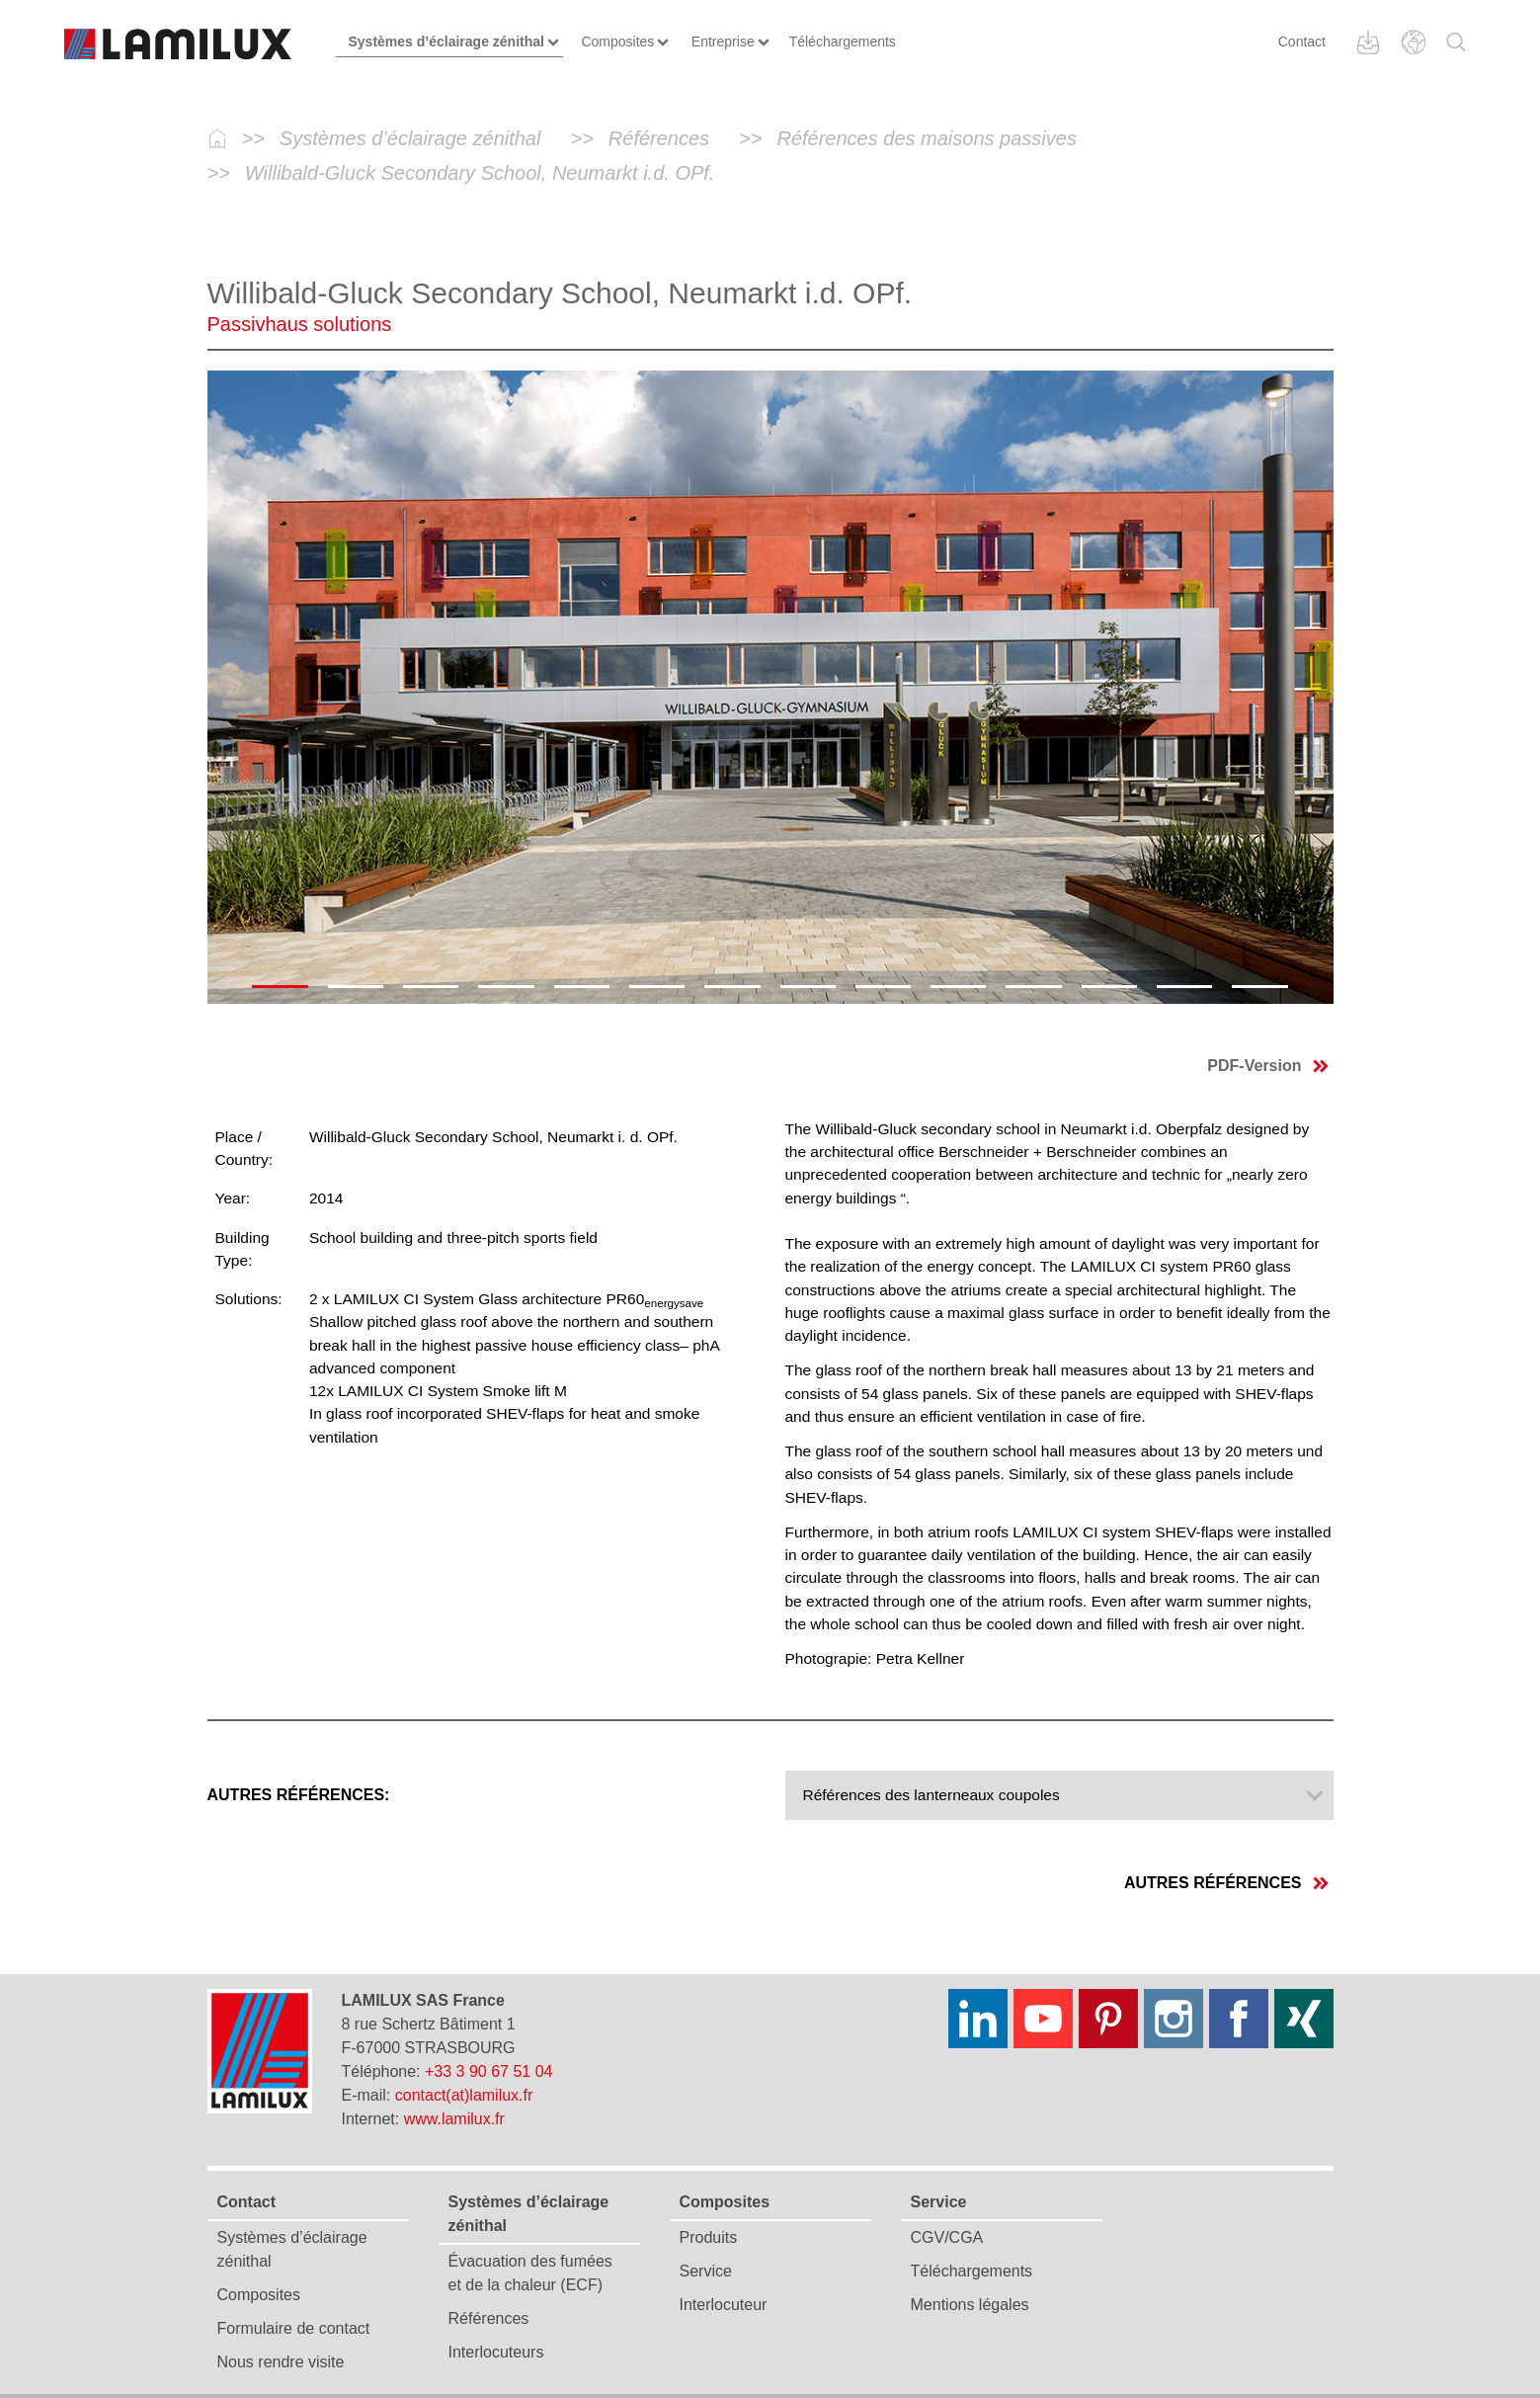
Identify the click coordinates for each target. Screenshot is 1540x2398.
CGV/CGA (947, 2237)
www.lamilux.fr (454, 2118)
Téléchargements (972, 2271)
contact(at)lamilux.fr (464, 2095)
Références (488, 2318)
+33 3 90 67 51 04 (488, 2071)
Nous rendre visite (281, 2362)
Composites (258, 2294)
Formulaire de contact (293, 2328)
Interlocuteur (724, 2304)
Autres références (1226, 1882)
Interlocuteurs (496, 2352)
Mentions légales (970, 2304)
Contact (1302, 41)
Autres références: (298, 1794)
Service (706, 2271)
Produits (709, 2237)
